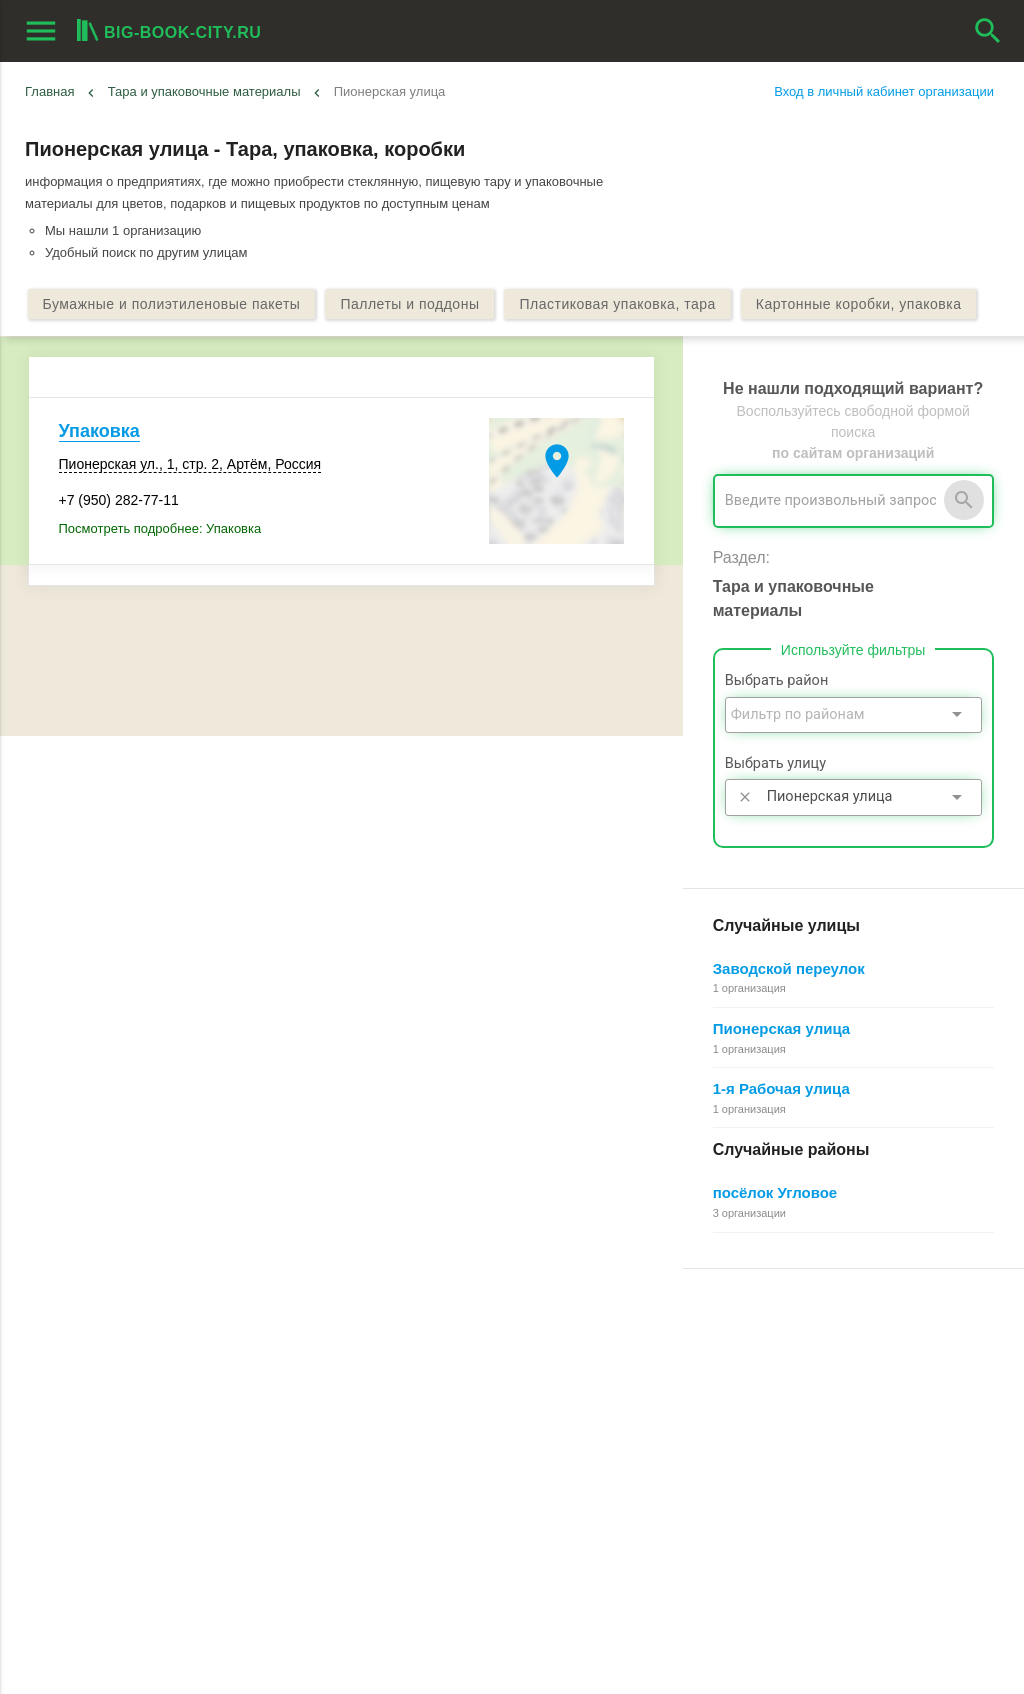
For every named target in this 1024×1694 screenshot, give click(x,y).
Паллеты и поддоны (409, 304)
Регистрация (722, 1347)
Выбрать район (777, 680)
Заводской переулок (789, 968)
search (988, 31)
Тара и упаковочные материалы (204, 91)
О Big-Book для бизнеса (427, 1370)
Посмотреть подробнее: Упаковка (160, 528)
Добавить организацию (134, 1418)
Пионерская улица (781, 1028)
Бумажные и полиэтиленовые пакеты (172, 304)
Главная (49, 91)
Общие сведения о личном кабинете (794, 1392)
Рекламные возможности (106, 1461)
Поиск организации (741, 1415)
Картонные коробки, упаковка (859, 304)
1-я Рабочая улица (781, 1088)
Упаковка (99, 431)
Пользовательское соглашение (448, 1460)
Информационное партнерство (448, 1415)
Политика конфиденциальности (451, 1483)
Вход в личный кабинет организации (884, 91)
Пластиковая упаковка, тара (617, 304)
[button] (639, 1649)
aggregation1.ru (355, 1670)
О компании (391, 1438)
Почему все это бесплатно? (767, 1370)
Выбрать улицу (775, 763)
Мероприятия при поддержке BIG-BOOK (147, 1506)
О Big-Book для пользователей (448, 1347)
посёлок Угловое (775, 1192)
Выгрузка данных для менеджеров (138, 1484)
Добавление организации (760, 1460)
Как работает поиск (742, 1438)
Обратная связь (403, 1392)
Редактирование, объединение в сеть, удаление (829, 1483)
